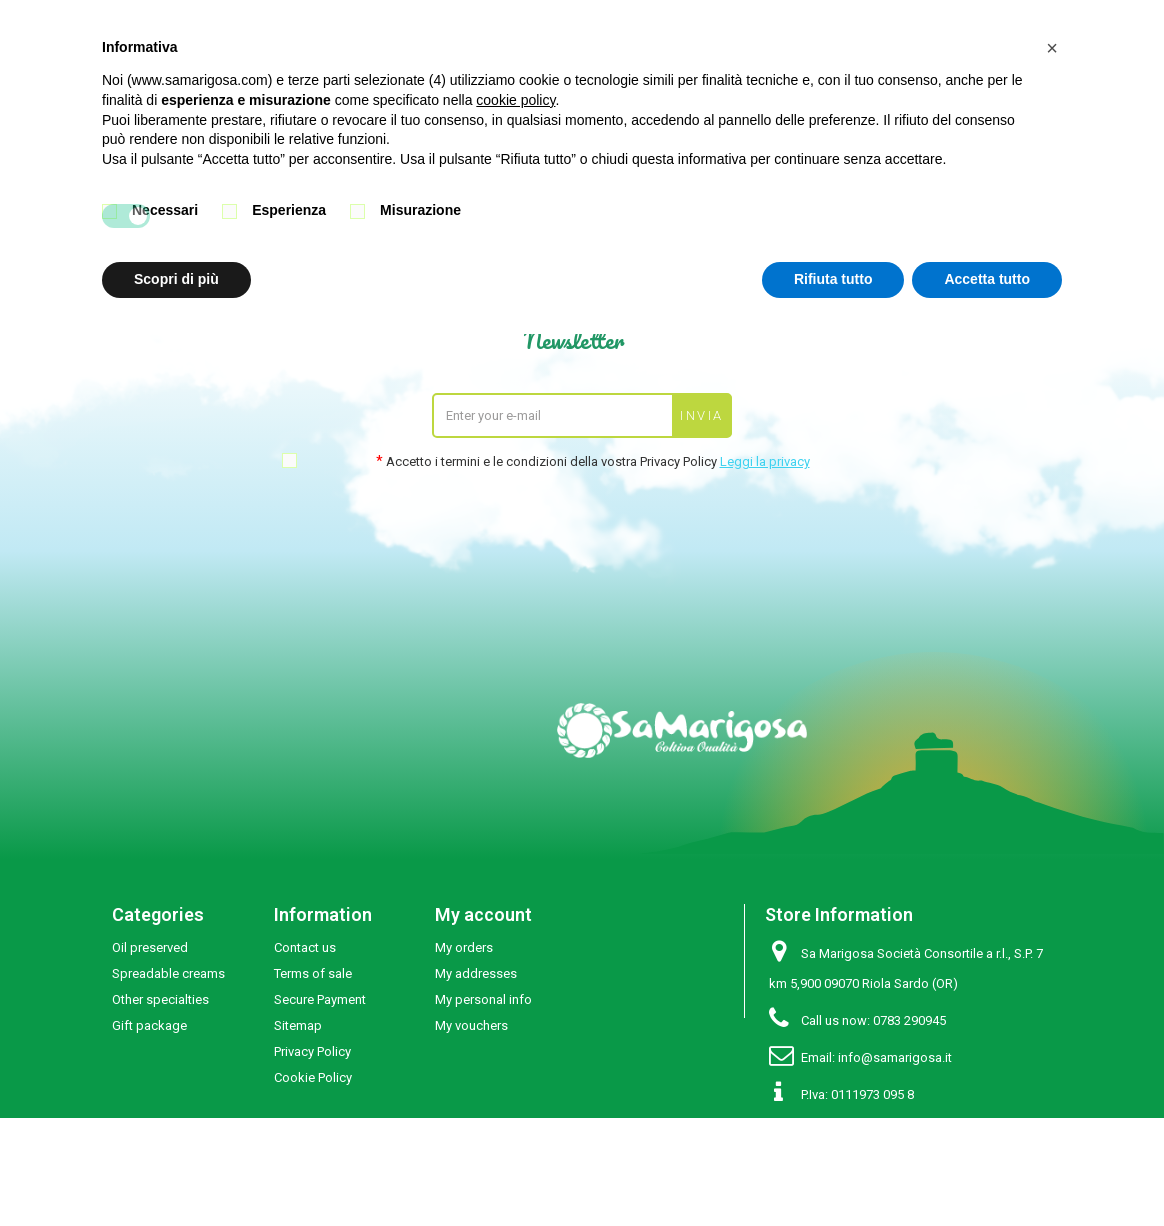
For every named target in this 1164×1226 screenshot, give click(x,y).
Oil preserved (150, 947)
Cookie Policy (313, 1077)
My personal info (483, 999)
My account (483, 914)
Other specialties (160, 999)
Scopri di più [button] (176, 279)
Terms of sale (313, 973)
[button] (1052, 48)
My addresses (476, 973)
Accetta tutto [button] (987, 279)
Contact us (305, 947)
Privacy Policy (312, 1051)
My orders (464, 947)
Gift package (149, 1025)
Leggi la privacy (765, 461)
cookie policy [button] (515, 100)
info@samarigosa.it (895, 1057)
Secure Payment (320, 999)
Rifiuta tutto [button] (833, 279)
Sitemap (298, 1025)
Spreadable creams (168, 973)
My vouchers (471, 1025)
